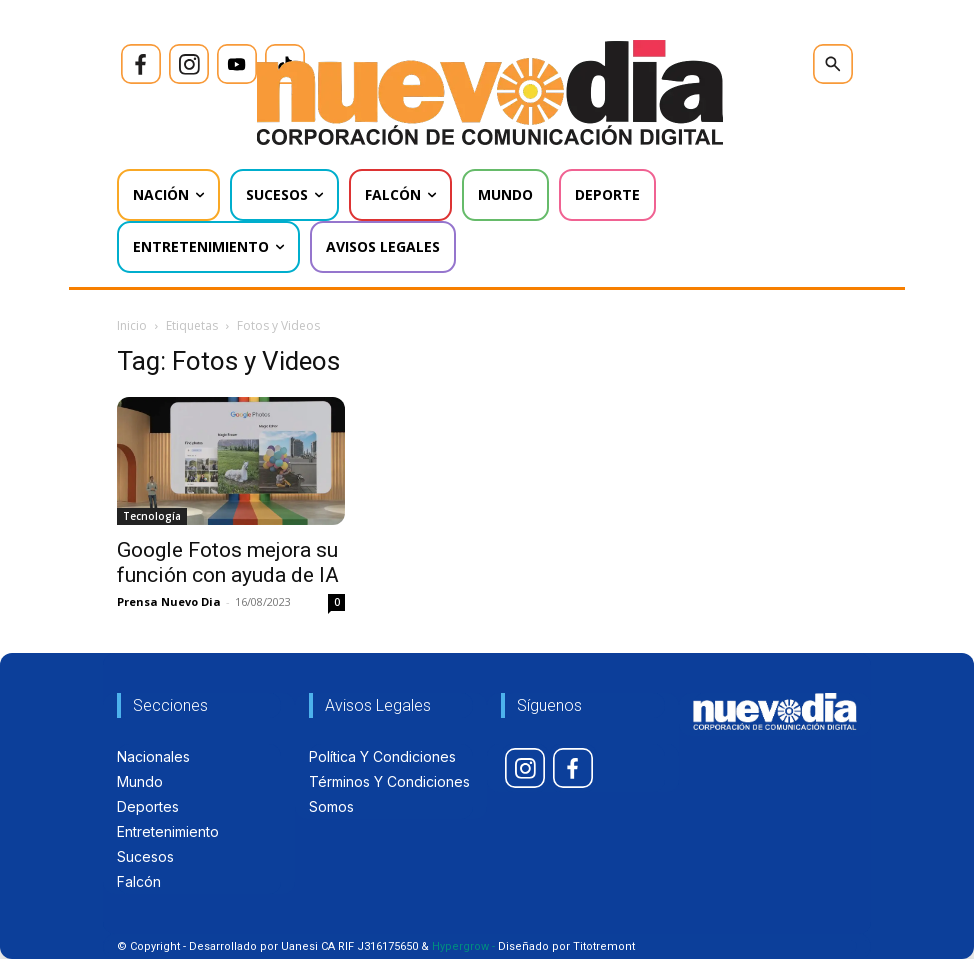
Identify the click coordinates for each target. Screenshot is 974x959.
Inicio (132, 325)
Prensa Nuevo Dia (169, 601)
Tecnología (152, 516)
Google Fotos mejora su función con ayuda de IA (228, 562)
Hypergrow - (463, 946)
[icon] (141, 64)
